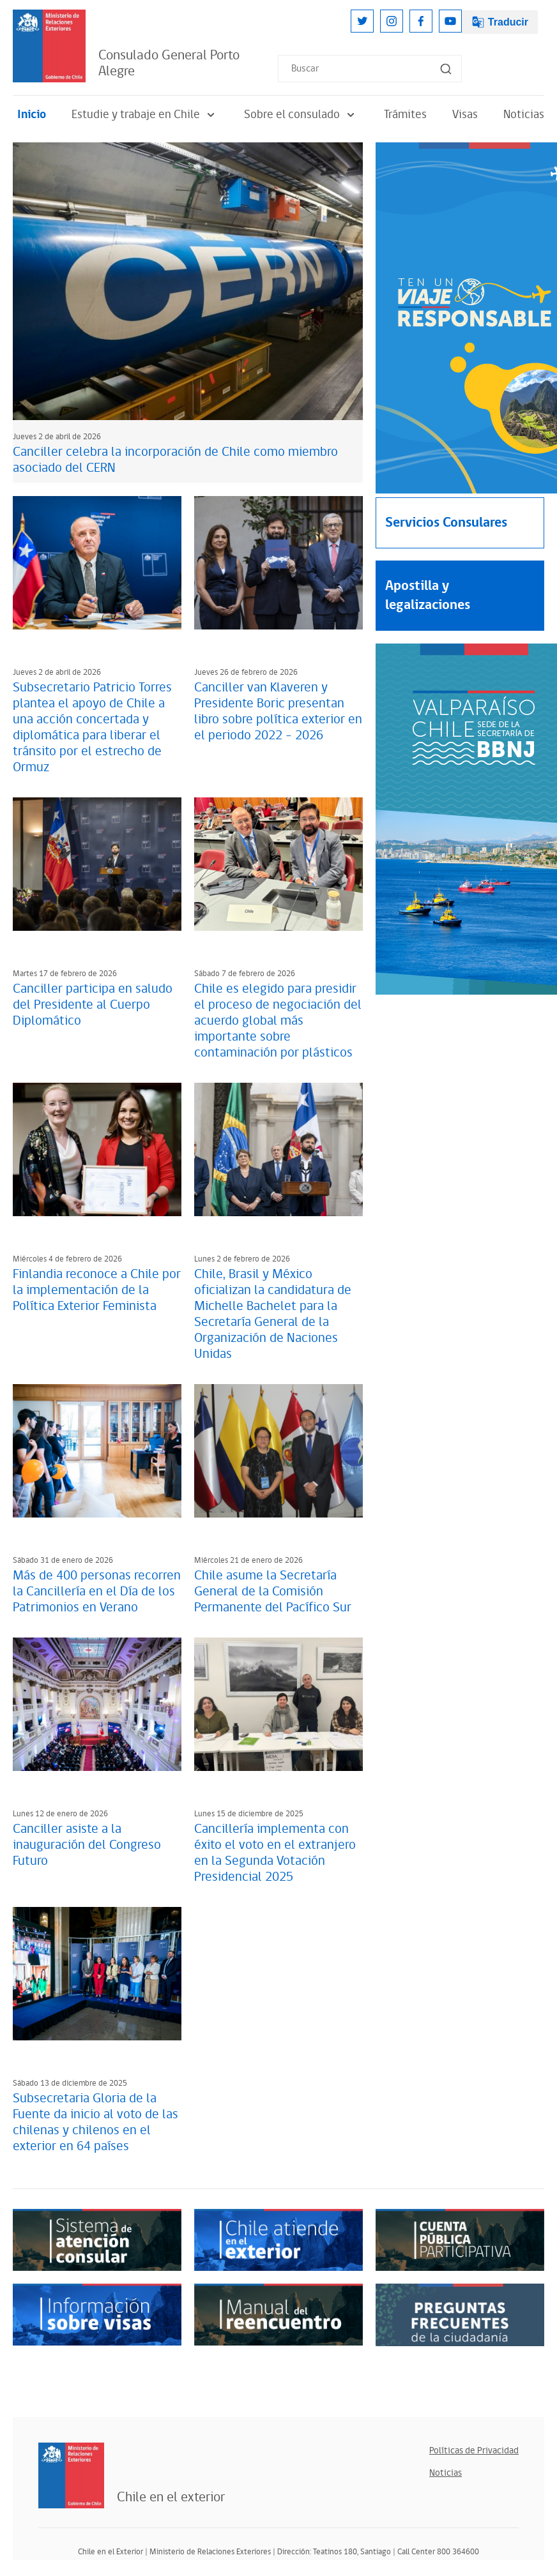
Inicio (31, 114)
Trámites (405, 114)
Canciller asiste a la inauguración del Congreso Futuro (87, 1845)
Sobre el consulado (301, 114)
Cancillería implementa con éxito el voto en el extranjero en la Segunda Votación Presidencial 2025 (275, 1853)
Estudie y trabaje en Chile (145, 114)
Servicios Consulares (446, 522)
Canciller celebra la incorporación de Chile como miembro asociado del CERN (175, 460)
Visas (465, 114)
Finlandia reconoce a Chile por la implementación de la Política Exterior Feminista (97, 1290)
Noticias (523, 114)
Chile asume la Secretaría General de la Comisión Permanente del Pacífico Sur (272, 1591)
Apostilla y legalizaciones (427, 595)
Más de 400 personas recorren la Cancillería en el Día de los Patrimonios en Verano (97, 1591)
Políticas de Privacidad (474, 2450)
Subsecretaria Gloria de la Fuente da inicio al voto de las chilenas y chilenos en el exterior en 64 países (95, 2122)
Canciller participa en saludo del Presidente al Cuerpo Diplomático (92, 1004)
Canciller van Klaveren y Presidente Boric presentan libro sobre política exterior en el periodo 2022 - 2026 (278, 711)
